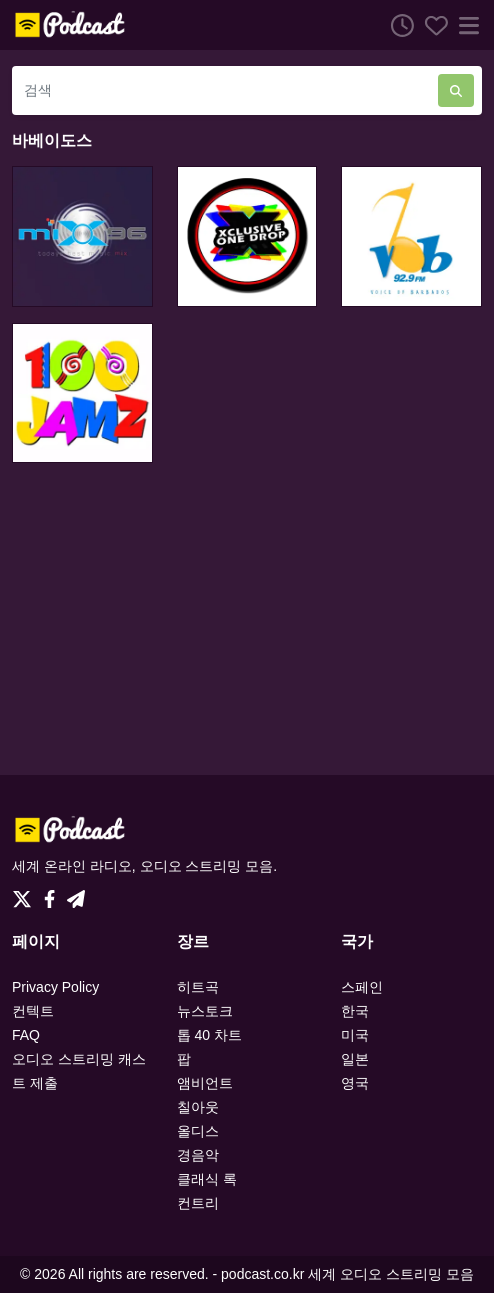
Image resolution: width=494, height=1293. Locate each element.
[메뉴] (465, 25)
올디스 (198, 1131)
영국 (355, 1083)
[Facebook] (53, 894)
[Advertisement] (247, 619)
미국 (355, 1035)
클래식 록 (207, 1179)
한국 (355, 1011)
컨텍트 (33, 1011)
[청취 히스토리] (397, 25)
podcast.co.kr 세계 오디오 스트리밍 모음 (347, 1274)
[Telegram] (76, 894)
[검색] (225, 90)
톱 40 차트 (209, 1035)
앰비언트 (205, 1083)
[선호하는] (431, 25)
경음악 (198, 1155)
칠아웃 (198, 1107)
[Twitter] (26, 894)
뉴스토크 (205, 1011)
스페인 (362, 987)
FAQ (26, 1035)
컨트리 (198, 1203)
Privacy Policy (55, 987)
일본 (355, 1059)
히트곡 (198, 987)
